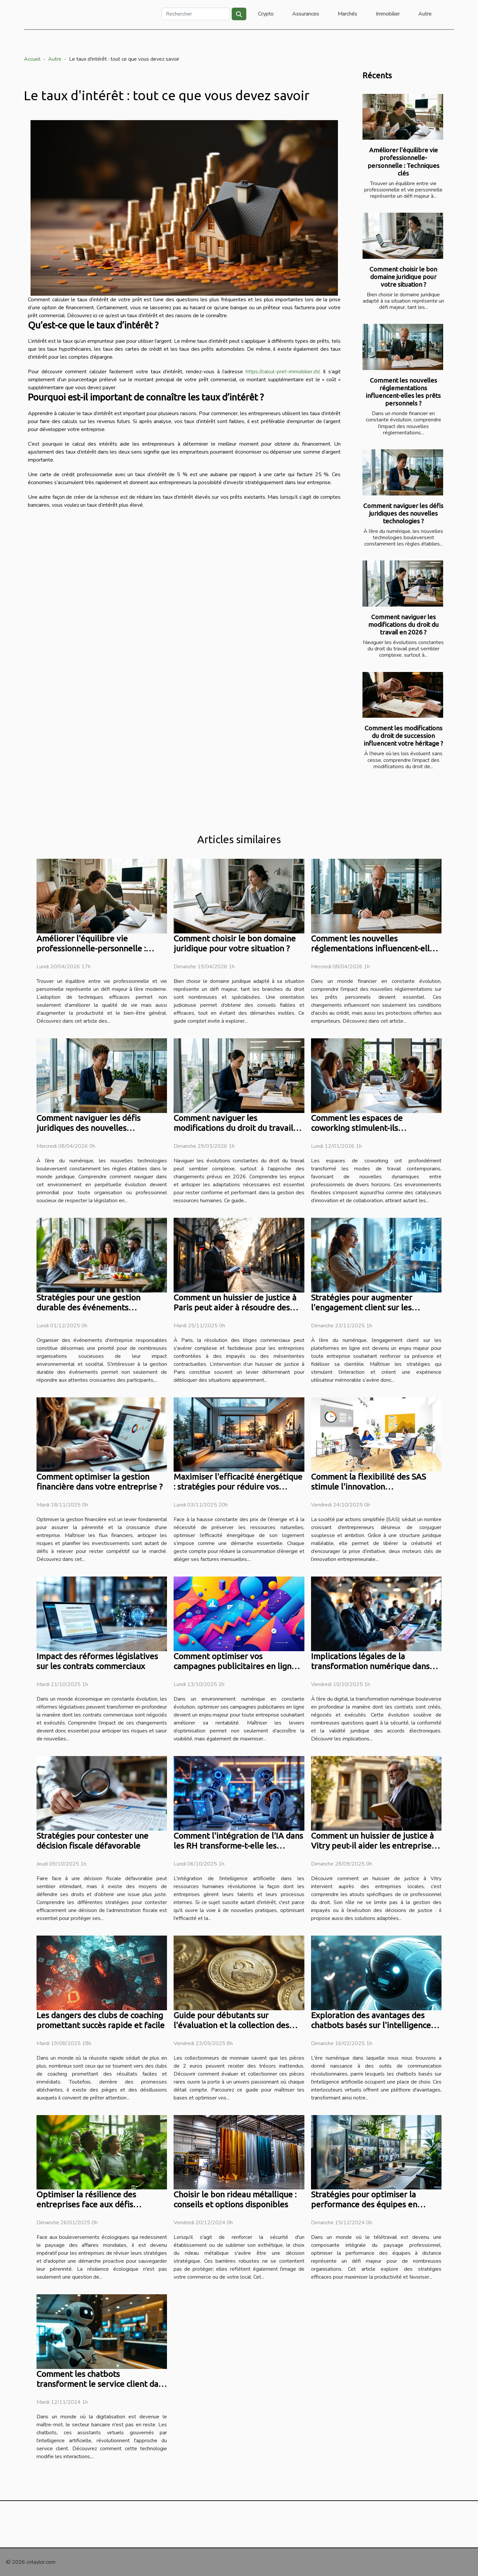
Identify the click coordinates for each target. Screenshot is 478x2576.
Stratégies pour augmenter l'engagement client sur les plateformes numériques (361, 1307)
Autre (425, 14)
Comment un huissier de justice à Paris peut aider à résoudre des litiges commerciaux (235, 1307)
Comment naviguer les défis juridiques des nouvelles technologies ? (403, 513)
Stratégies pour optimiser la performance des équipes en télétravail (364, 2204)
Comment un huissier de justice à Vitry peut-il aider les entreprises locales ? (373, 1845)
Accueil (32, 59)
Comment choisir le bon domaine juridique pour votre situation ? (403, 276)
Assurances (305, 14)
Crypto (266, 14)
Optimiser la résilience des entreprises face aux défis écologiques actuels (86, 2204)
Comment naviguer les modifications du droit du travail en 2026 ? (403, 624)
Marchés (347, 14)
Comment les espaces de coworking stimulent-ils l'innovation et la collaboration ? (371, 1127)
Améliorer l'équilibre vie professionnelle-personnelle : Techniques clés (403, 161)
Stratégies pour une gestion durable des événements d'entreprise (88, 1307)
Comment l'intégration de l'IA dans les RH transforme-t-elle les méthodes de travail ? (238, 1845)
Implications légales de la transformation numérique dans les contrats (370, 1666)
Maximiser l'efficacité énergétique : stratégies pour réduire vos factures (238, 1486)
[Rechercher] (196, 14)
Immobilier (388, 14)
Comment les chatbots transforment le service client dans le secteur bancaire (102, 2383)
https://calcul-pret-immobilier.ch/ (282, 371)
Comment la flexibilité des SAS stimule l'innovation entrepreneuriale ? (368, 1486)
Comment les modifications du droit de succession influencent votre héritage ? (403, 735)
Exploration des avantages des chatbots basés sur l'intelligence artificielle (371, 2025)
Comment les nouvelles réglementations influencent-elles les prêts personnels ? (403, 392)
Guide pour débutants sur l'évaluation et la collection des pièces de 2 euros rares (231, 2025)
